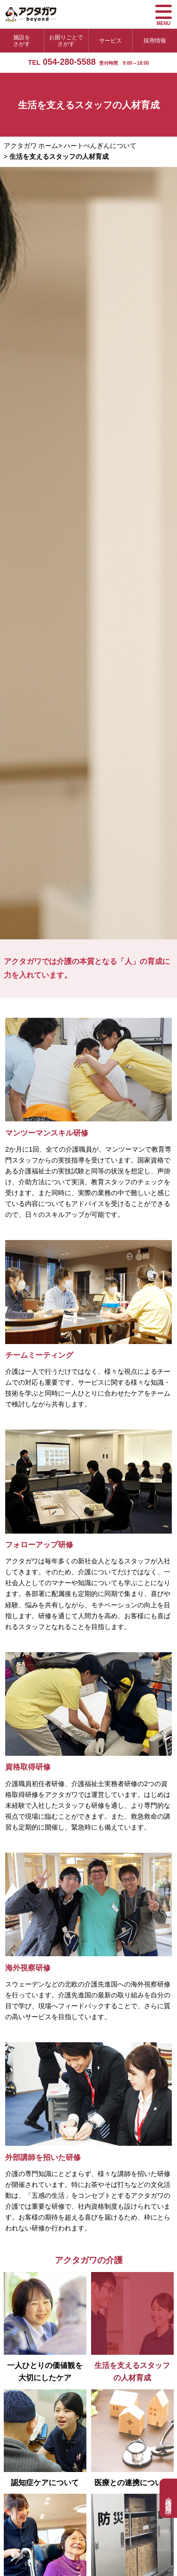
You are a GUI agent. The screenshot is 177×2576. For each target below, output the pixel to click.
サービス (110, 40)
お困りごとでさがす (66, 40)
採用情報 (154, 40)
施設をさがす (21, 40)
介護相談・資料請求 (168, 2498)
